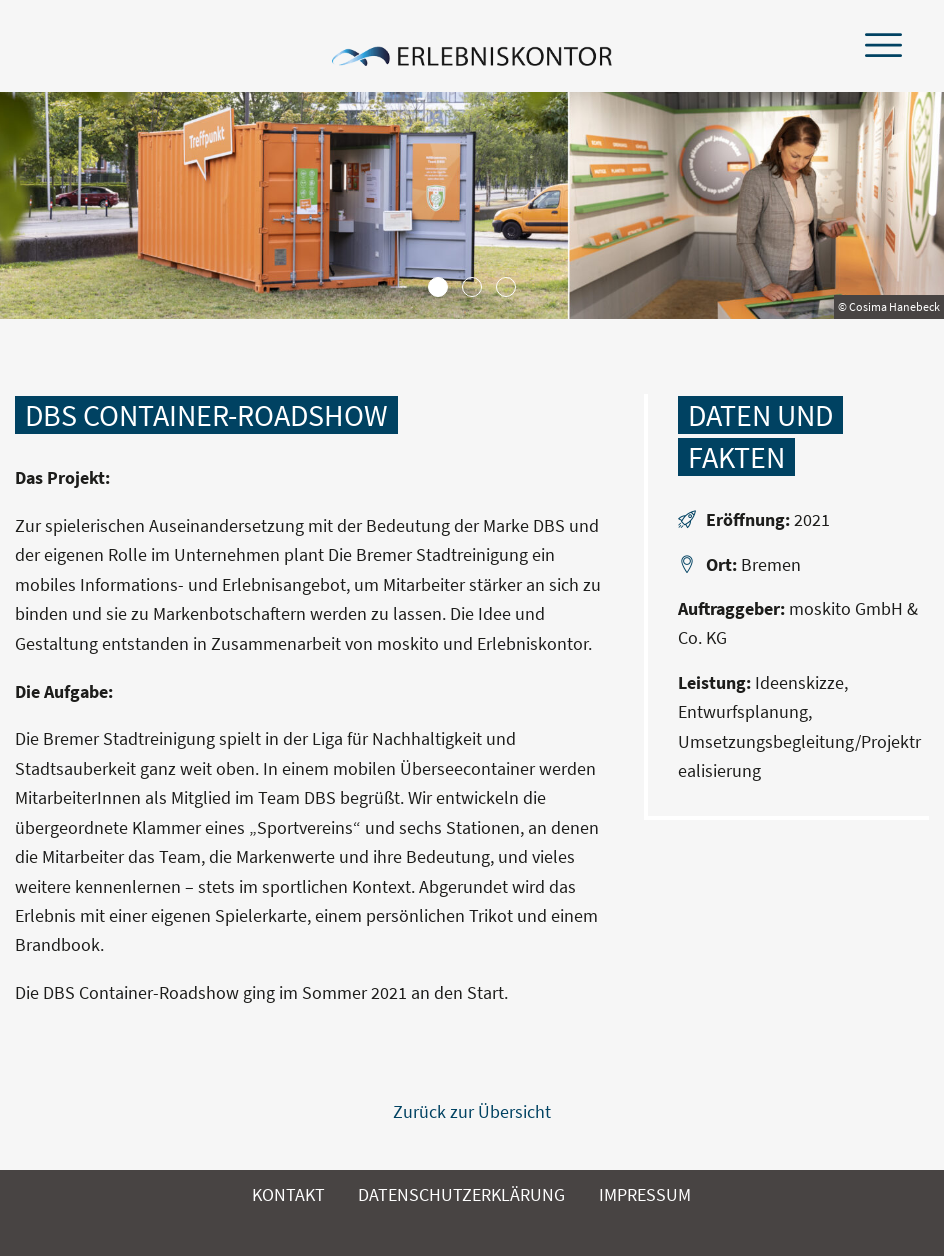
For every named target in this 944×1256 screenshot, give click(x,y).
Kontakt (288, 1194)
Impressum (645, 1194)
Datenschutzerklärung (461, 1194)
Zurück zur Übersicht (472, 1111)
